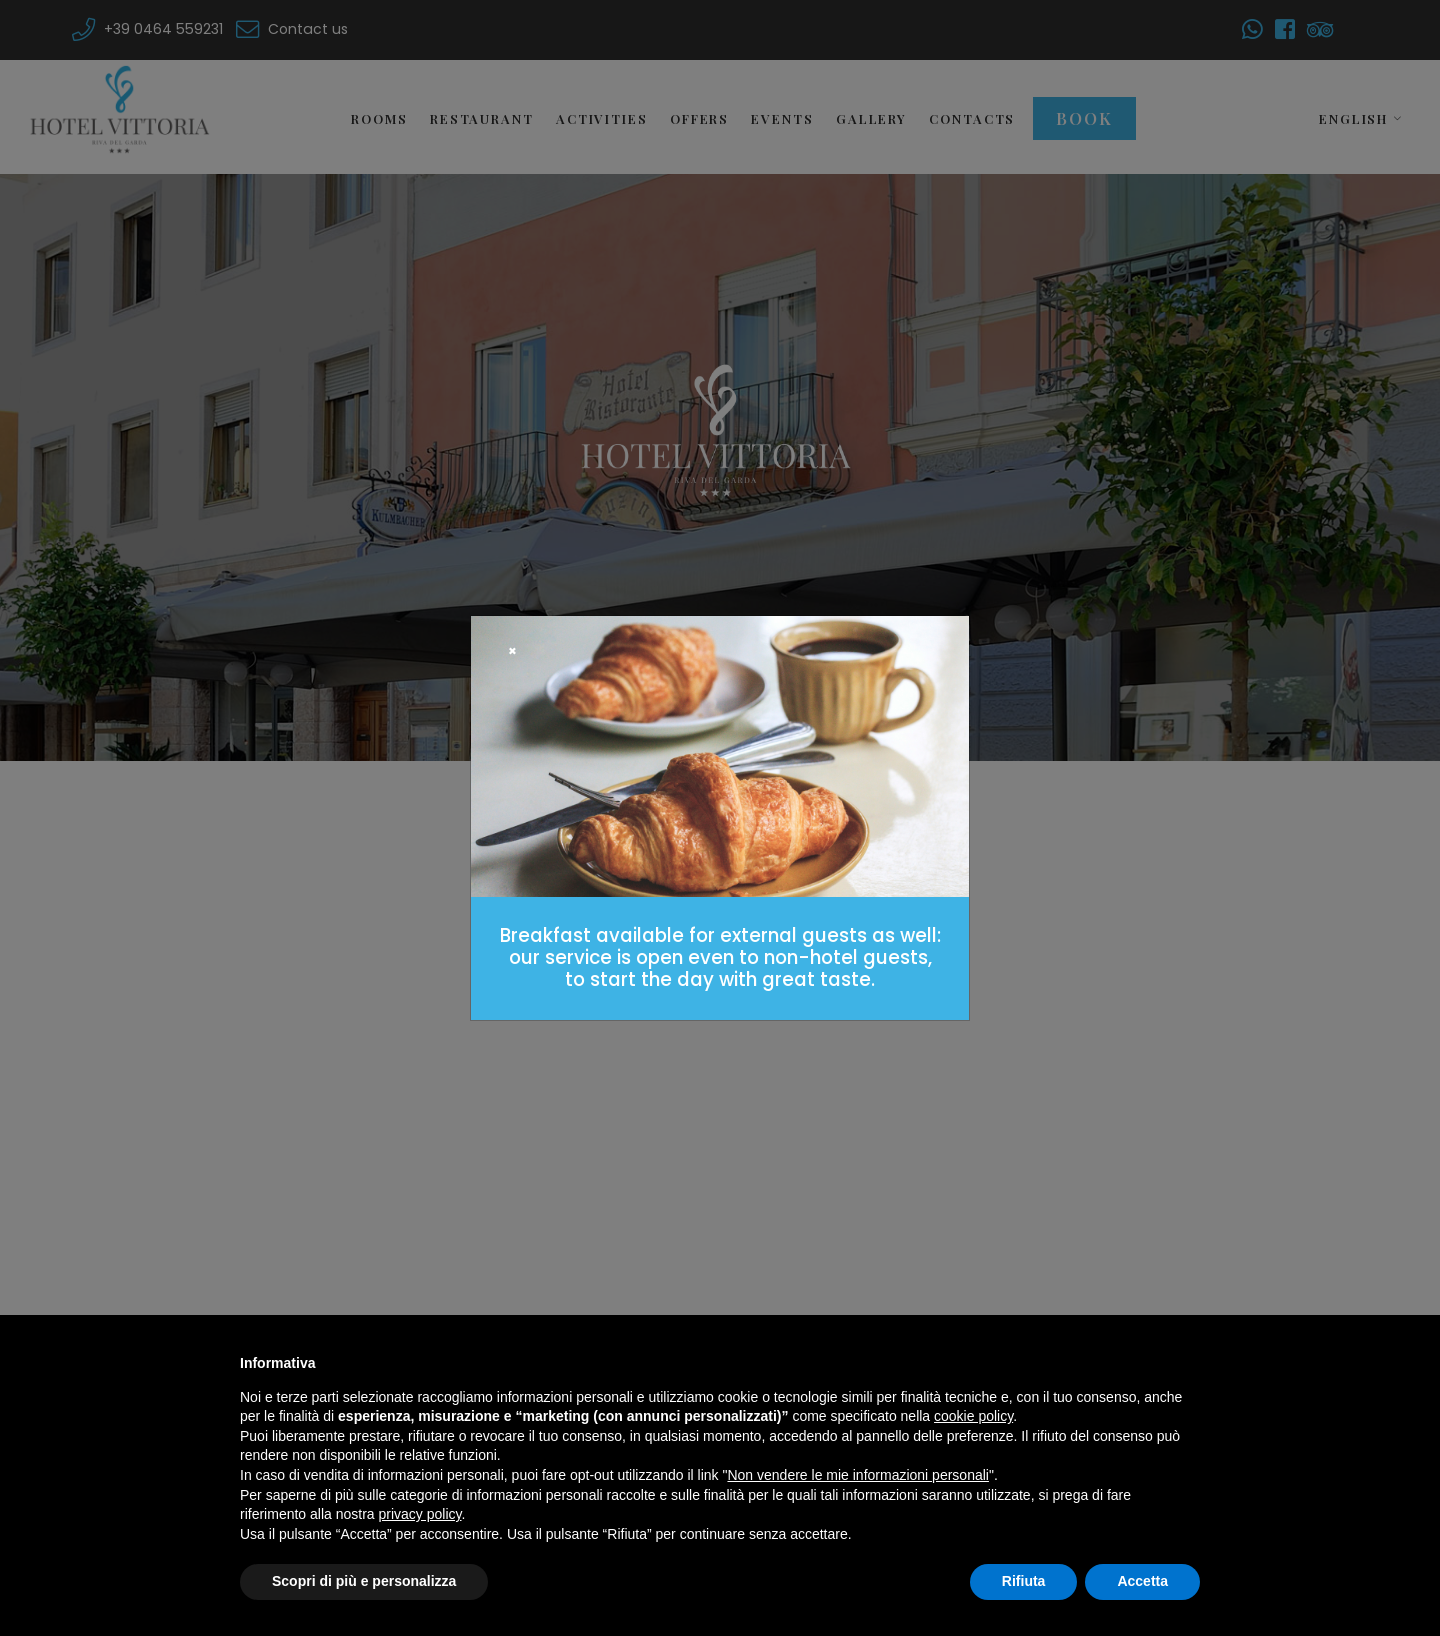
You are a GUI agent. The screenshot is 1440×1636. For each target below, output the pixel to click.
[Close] (513, 651)
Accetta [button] (1142, 1581)
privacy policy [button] (420, 1514)
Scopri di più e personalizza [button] (364, 1581)
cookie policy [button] (973, 1416)
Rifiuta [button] (1024, 1581)
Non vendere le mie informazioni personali (857, 1475)
